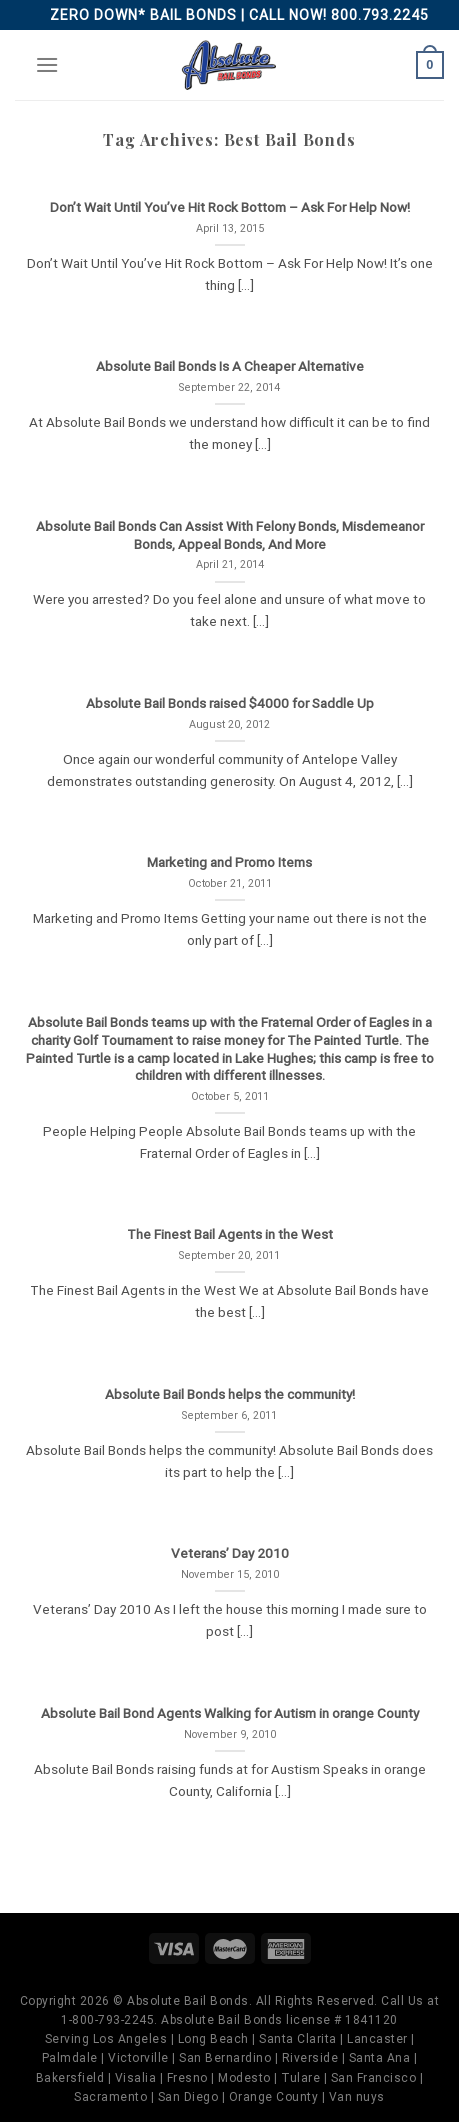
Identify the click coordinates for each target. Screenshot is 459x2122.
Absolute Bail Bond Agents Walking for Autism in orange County (230, 1713)
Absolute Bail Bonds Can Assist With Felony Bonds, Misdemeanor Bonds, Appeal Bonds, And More (230, 535)
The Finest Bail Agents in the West (230, 1234)
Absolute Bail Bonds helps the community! (230, 1394)
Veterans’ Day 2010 (230, 1553)
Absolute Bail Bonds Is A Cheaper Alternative (230, 366)
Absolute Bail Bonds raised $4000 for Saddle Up (230, 703)
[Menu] (47, 64)
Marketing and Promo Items (229, 862)
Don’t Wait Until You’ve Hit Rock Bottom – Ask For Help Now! (230, 207)
